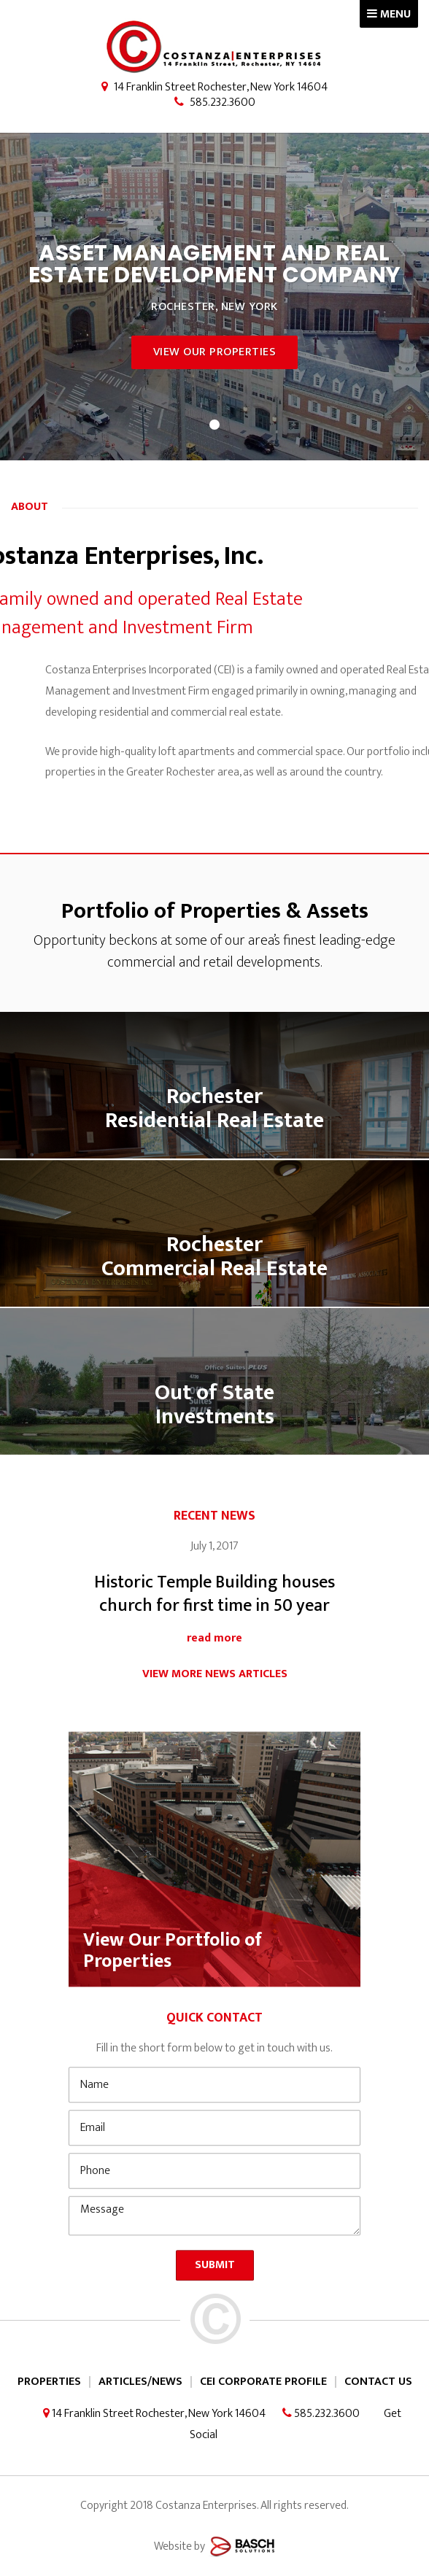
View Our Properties (215, 352)
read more (214, 1683)
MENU (389, 14)
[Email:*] (214, 2197)
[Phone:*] (214, 2240)
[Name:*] (214, 2154)
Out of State (214, 1430)
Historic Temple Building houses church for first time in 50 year (214, 1640)
